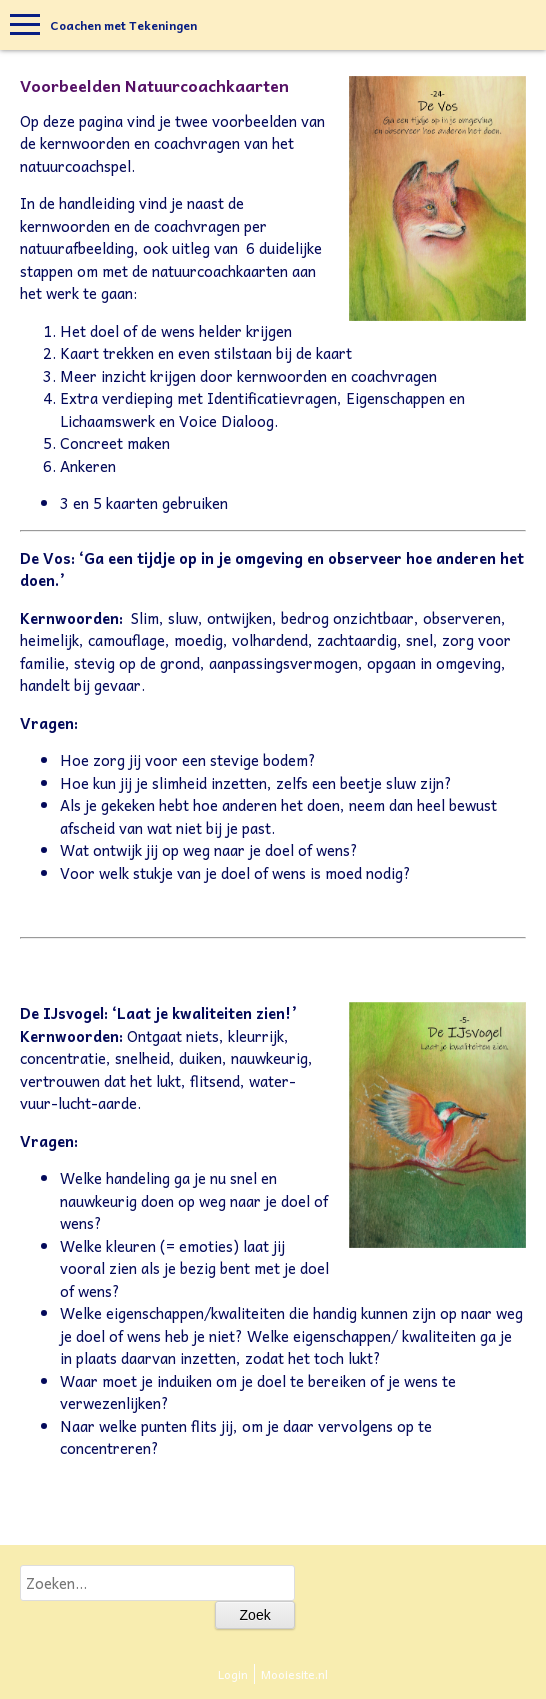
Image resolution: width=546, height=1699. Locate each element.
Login (233, 1674)
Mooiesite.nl (294, 1674)
